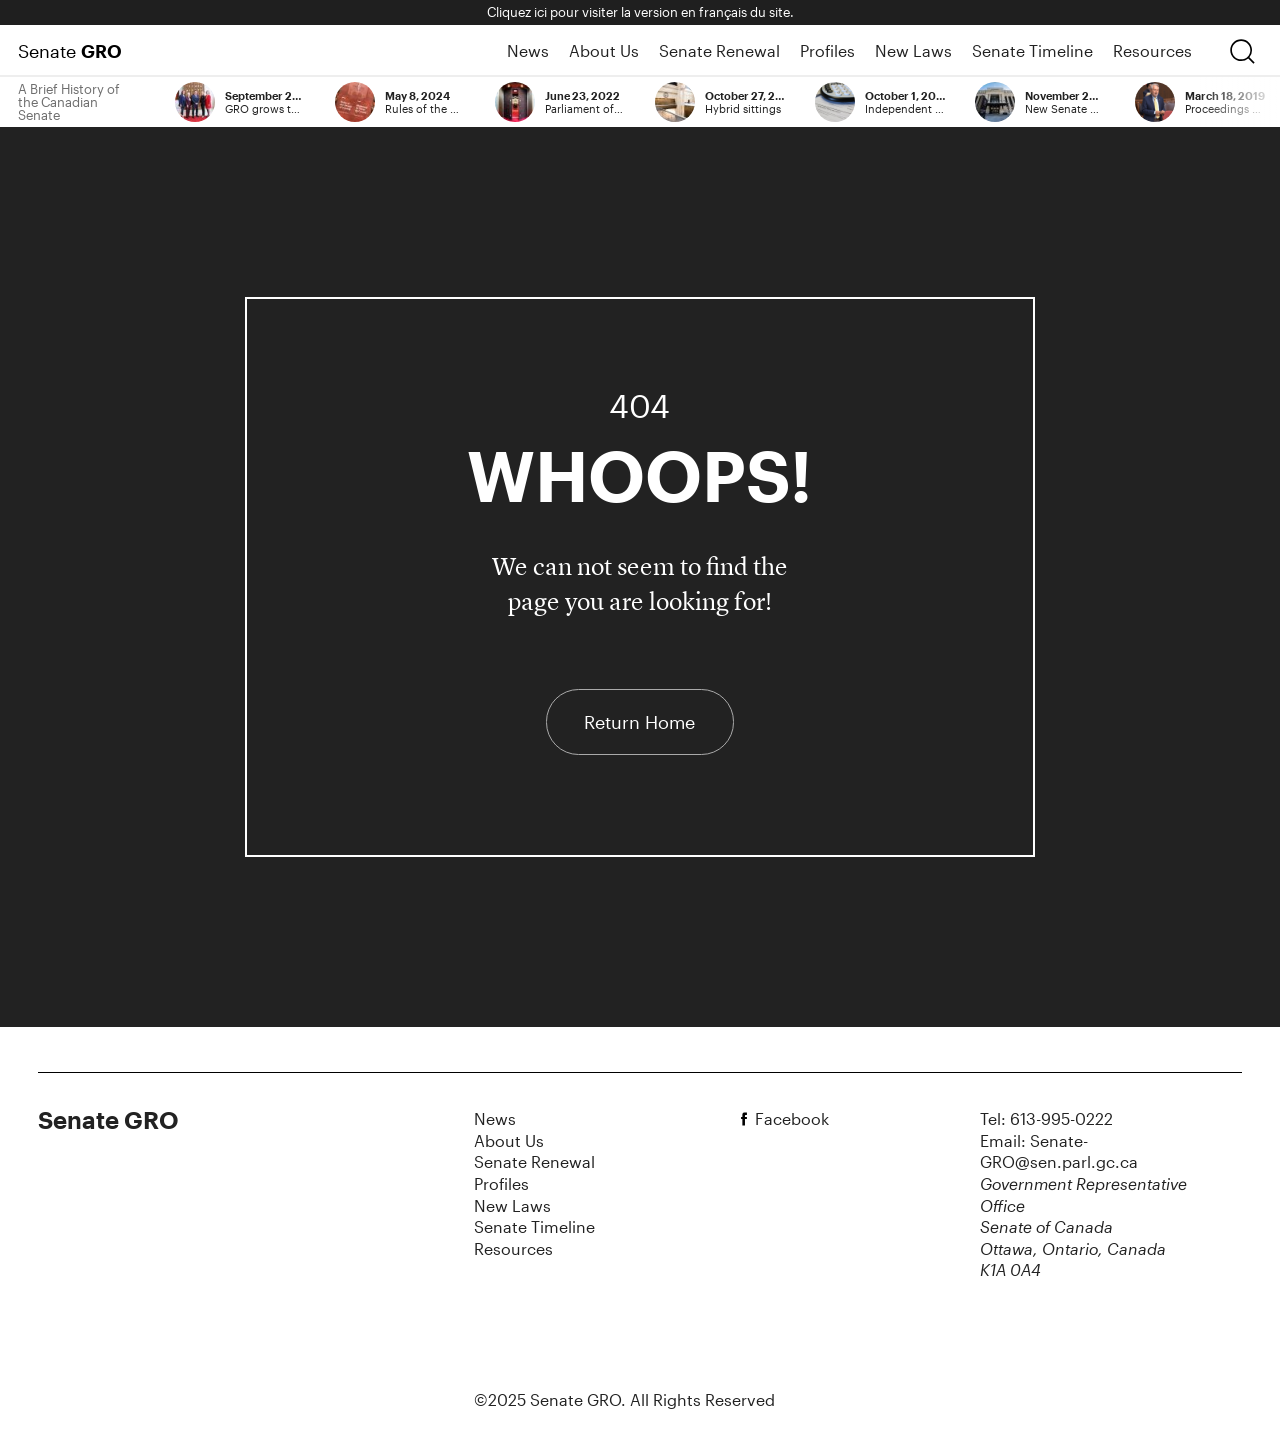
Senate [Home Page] (70, 51)
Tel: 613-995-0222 (1046, 1118)
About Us (604, 50)
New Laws (913, 50)
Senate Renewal (719, 50)
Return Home (639, 722)
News (528, 50)
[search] (1242, 51)
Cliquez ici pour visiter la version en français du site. (640, 12)
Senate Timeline (1032, 50)
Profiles (827, 50)
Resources (1152, 50)
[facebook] (747, 1119)
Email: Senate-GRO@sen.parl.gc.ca (1059, 1151)
